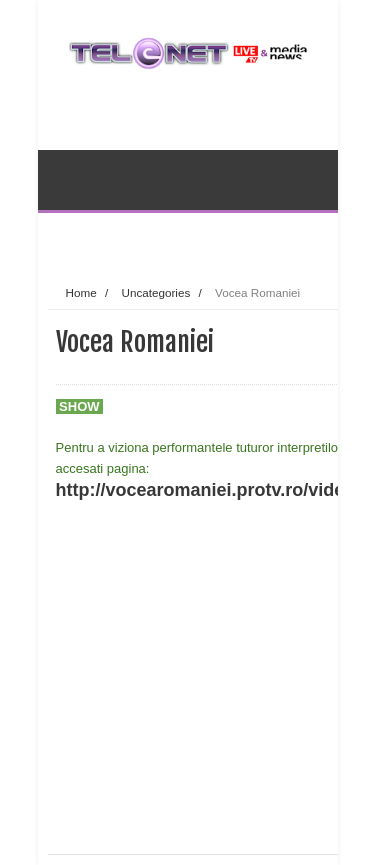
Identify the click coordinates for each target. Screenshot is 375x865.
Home (81, 292)
